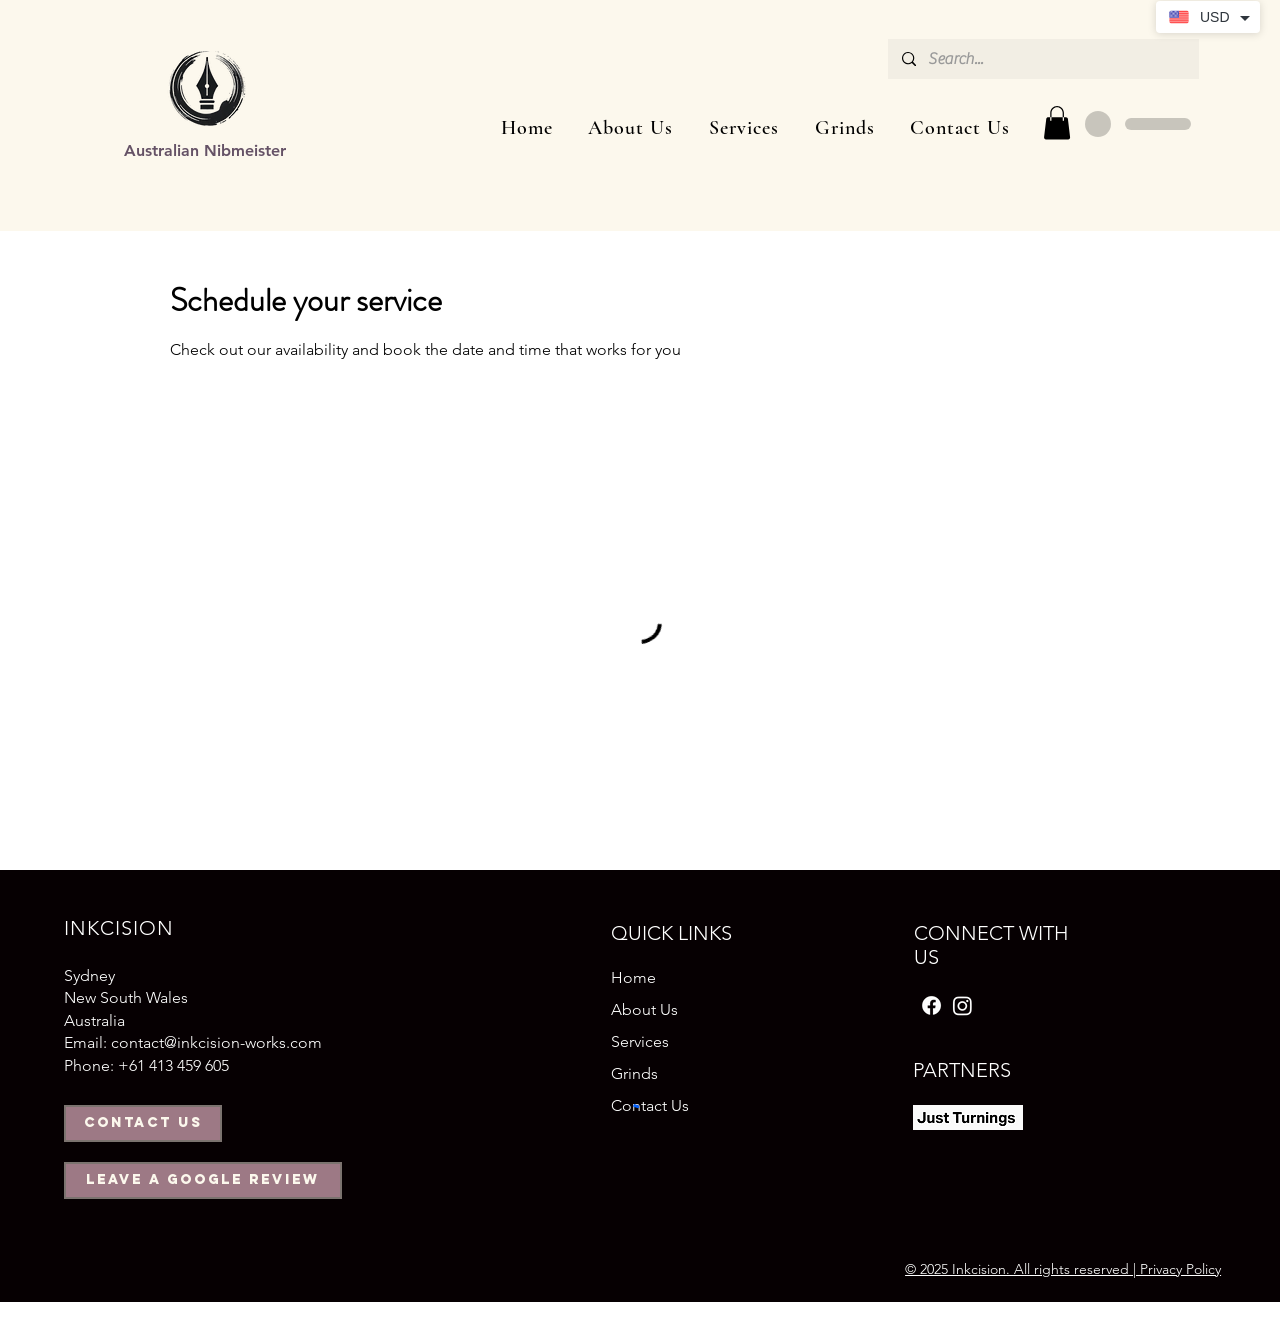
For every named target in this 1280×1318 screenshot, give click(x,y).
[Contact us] (143, 1123)
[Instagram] (962, 1005)
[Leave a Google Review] (203, 1180)
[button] (744, 128)
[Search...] (1042, 59)
